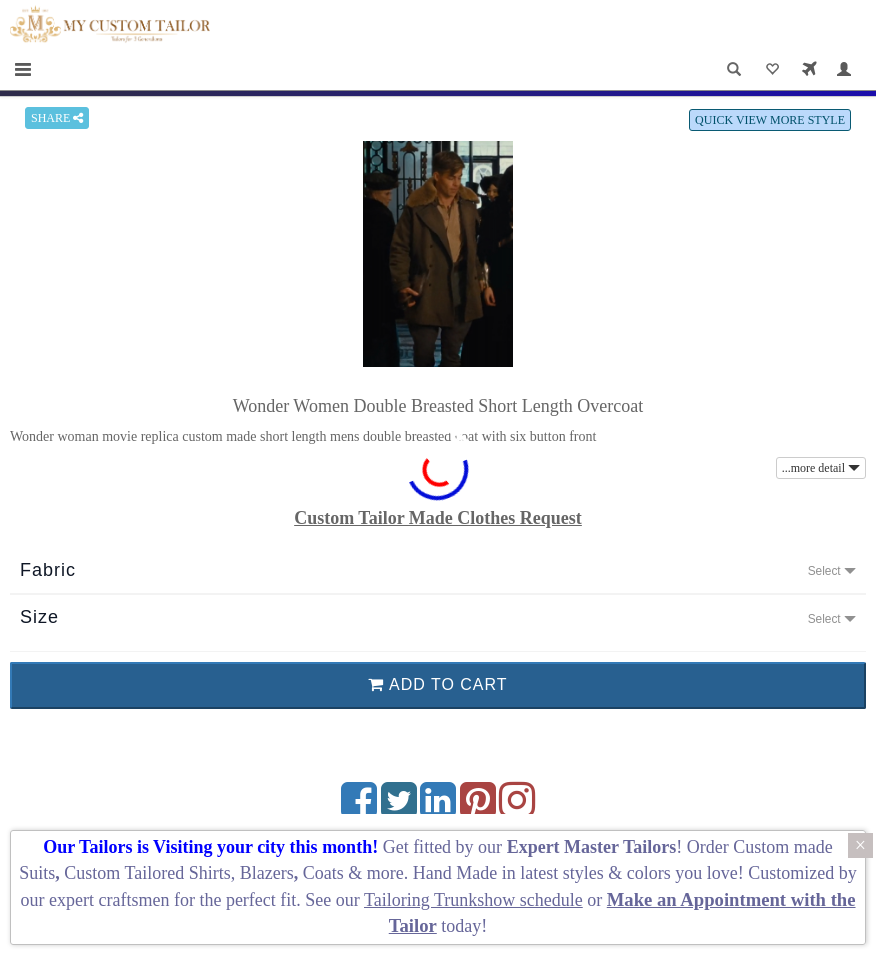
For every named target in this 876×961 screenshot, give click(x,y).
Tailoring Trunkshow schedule (473, 900)
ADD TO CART (437, 684)
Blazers (267, 873)
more (385, 873)
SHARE (57, 118)
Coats (326, 873)
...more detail (821, 468)
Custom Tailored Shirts (147, 873)
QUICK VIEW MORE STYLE (770, 120)
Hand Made (455, 873)
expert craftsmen (109, 900)
